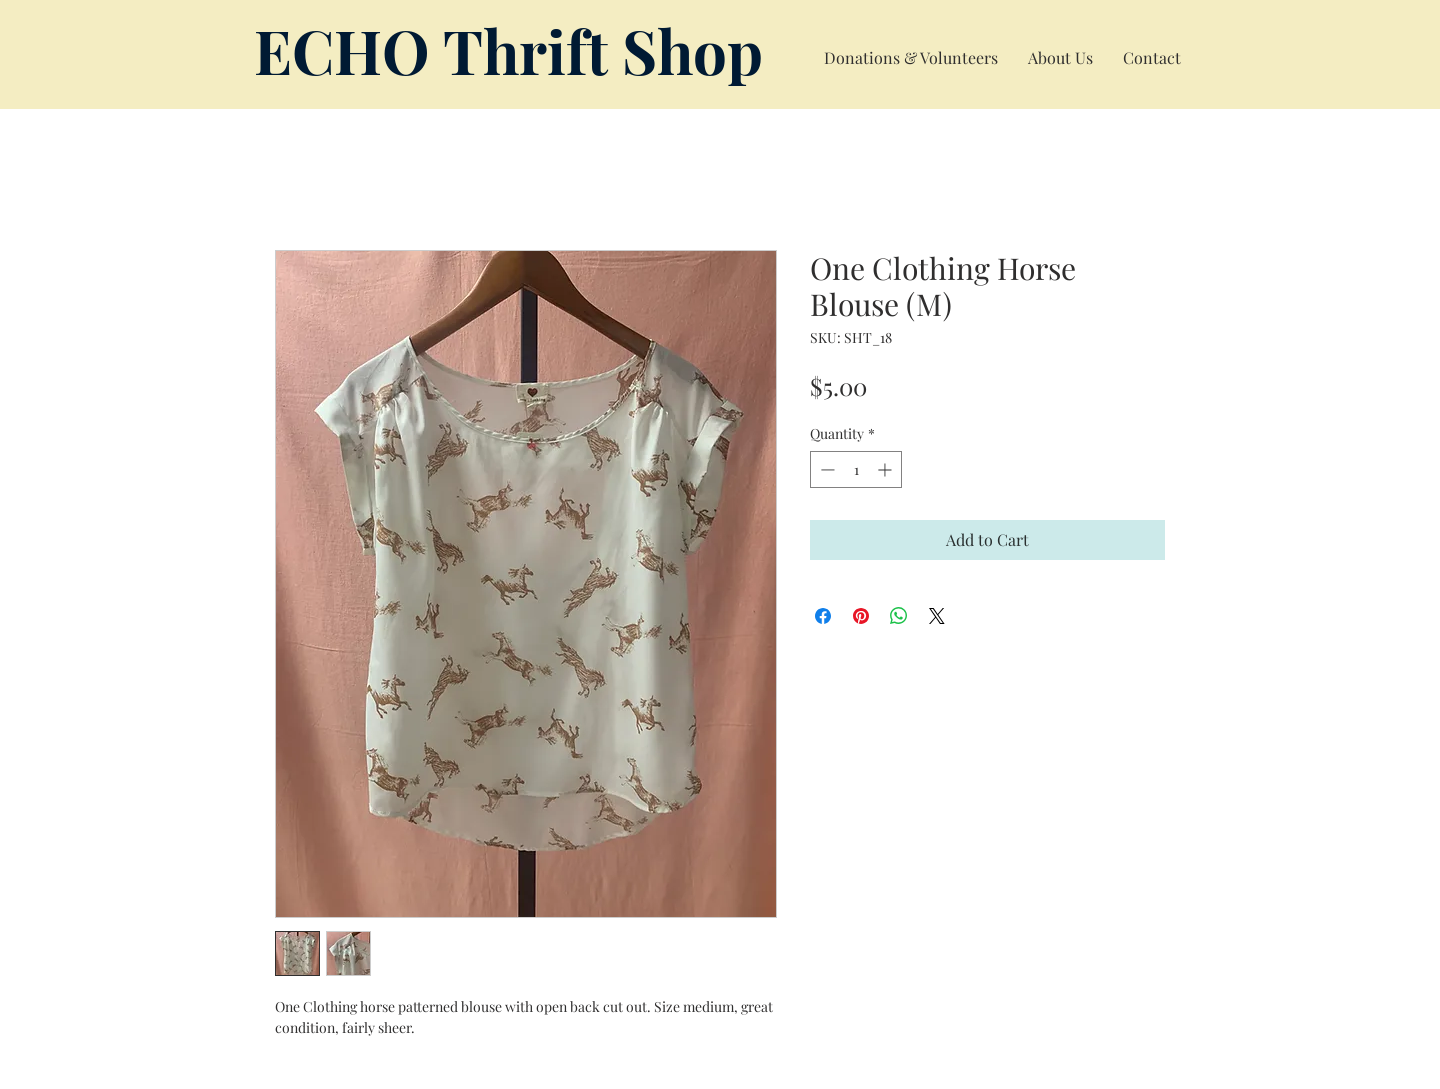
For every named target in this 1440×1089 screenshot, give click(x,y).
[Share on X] (937, 616)
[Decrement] (825, 469)
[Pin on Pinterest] (861, 616)
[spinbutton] (856, 469)
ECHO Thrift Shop (508, 50)
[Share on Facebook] (823, 616)
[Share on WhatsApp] (899, 616)
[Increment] (886, 469)
